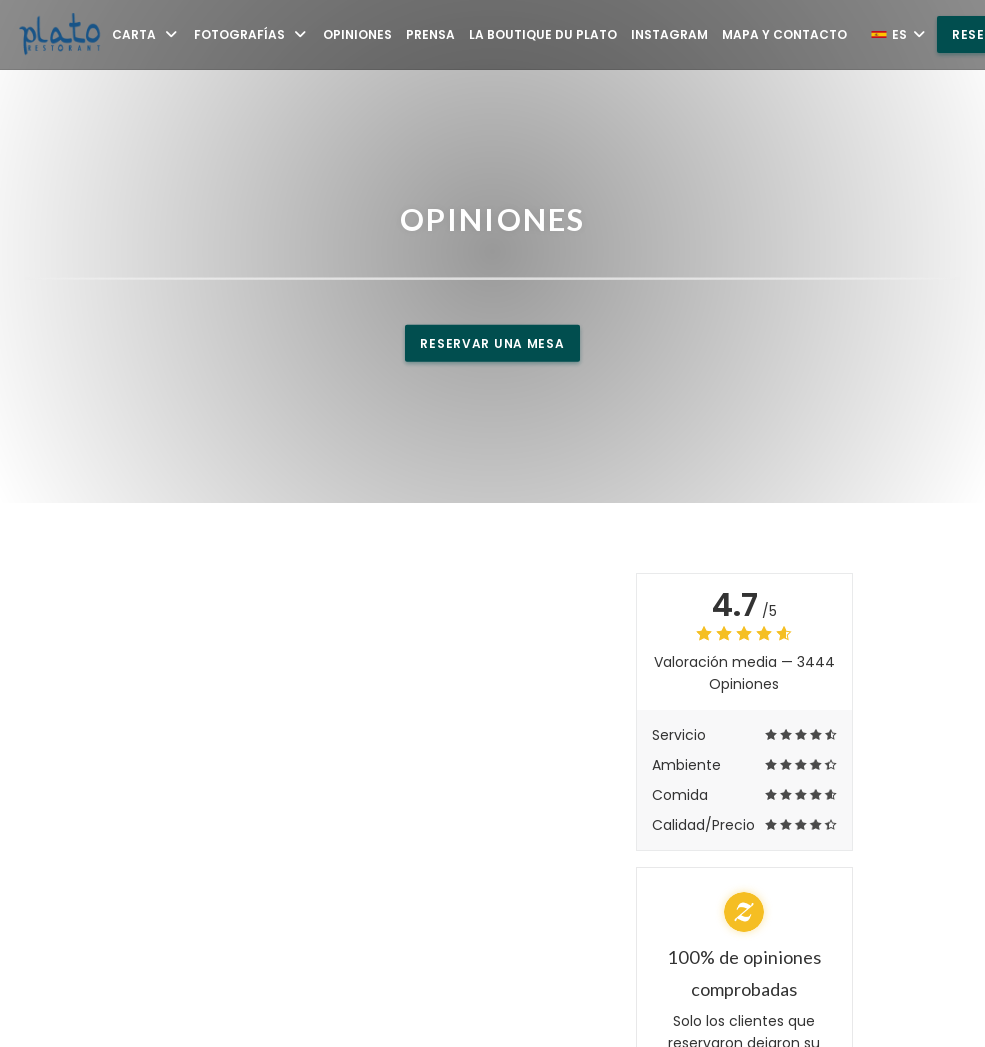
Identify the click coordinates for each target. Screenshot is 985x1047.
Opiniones (357, 34)
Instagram (669, 34)
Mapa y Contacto (784, 34)
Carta (146, 34)
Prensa (430, 34)
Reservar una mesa (492, 342)
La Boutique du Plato (543, 34)
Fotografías (251, 34)
